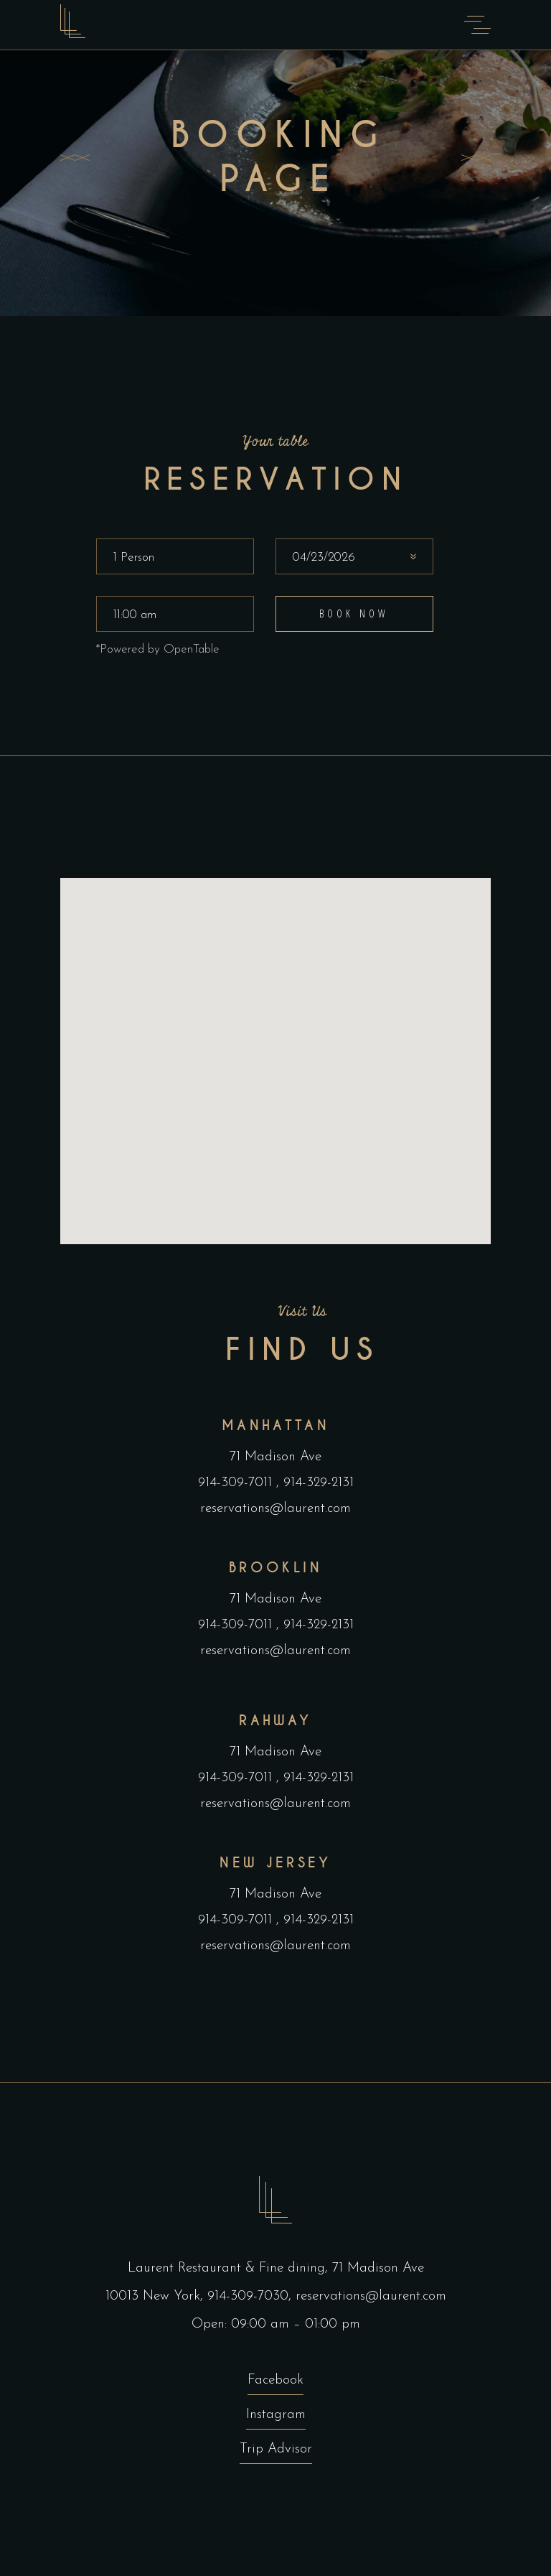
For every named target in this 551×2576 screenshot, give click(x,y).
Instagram (276, 2415)
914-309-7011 (237, 1483)
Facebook (275, 2380)
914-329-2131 (316, 1483)
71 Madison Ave (275, 1457)
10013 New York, (156, 2296)
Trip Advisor (276, 2449)
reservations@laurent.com (275, 1509)
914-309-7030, (251, 2296)
